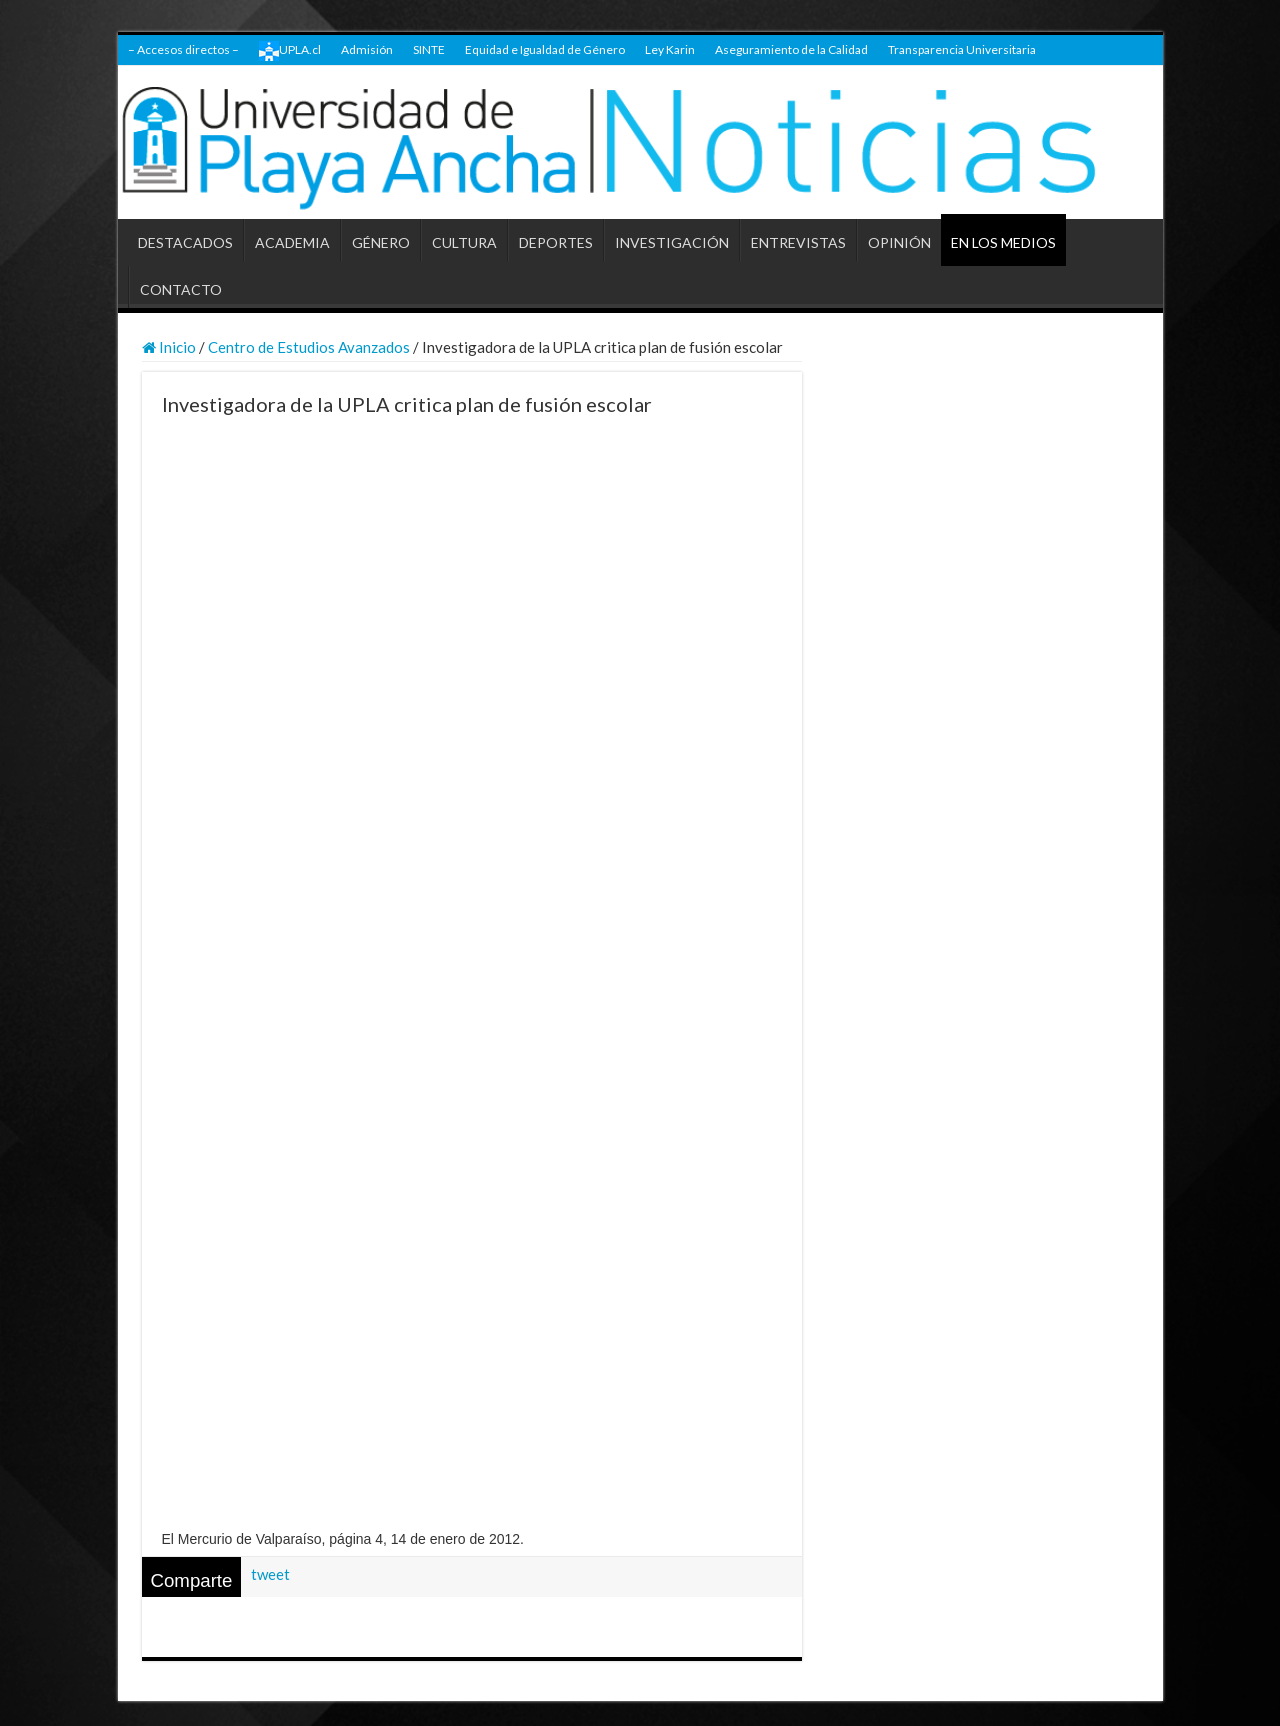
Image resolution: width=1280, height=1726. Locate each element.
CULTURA (464, 242)
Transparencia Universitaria (962, 49)
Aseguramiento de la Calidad (791, 49)
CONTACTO (181, 289)
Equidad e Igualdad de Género (545, 49)
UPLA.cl (290, 51)
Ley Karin (670, 49)
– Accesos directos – (183, 49)
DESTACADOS (185, 242)
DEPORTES (556, 242)
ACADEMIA (292, 242)
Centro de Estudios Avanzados (309, 347)
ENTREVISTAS (798, 242)
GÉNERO (381, 242)
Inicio (169, 347)
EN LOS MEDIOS (1003, 242)
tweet (270, 1574)
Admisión (367, 49)
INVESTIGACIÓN (672, 242)
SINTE (429, 49)
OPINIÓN (899, 242)
